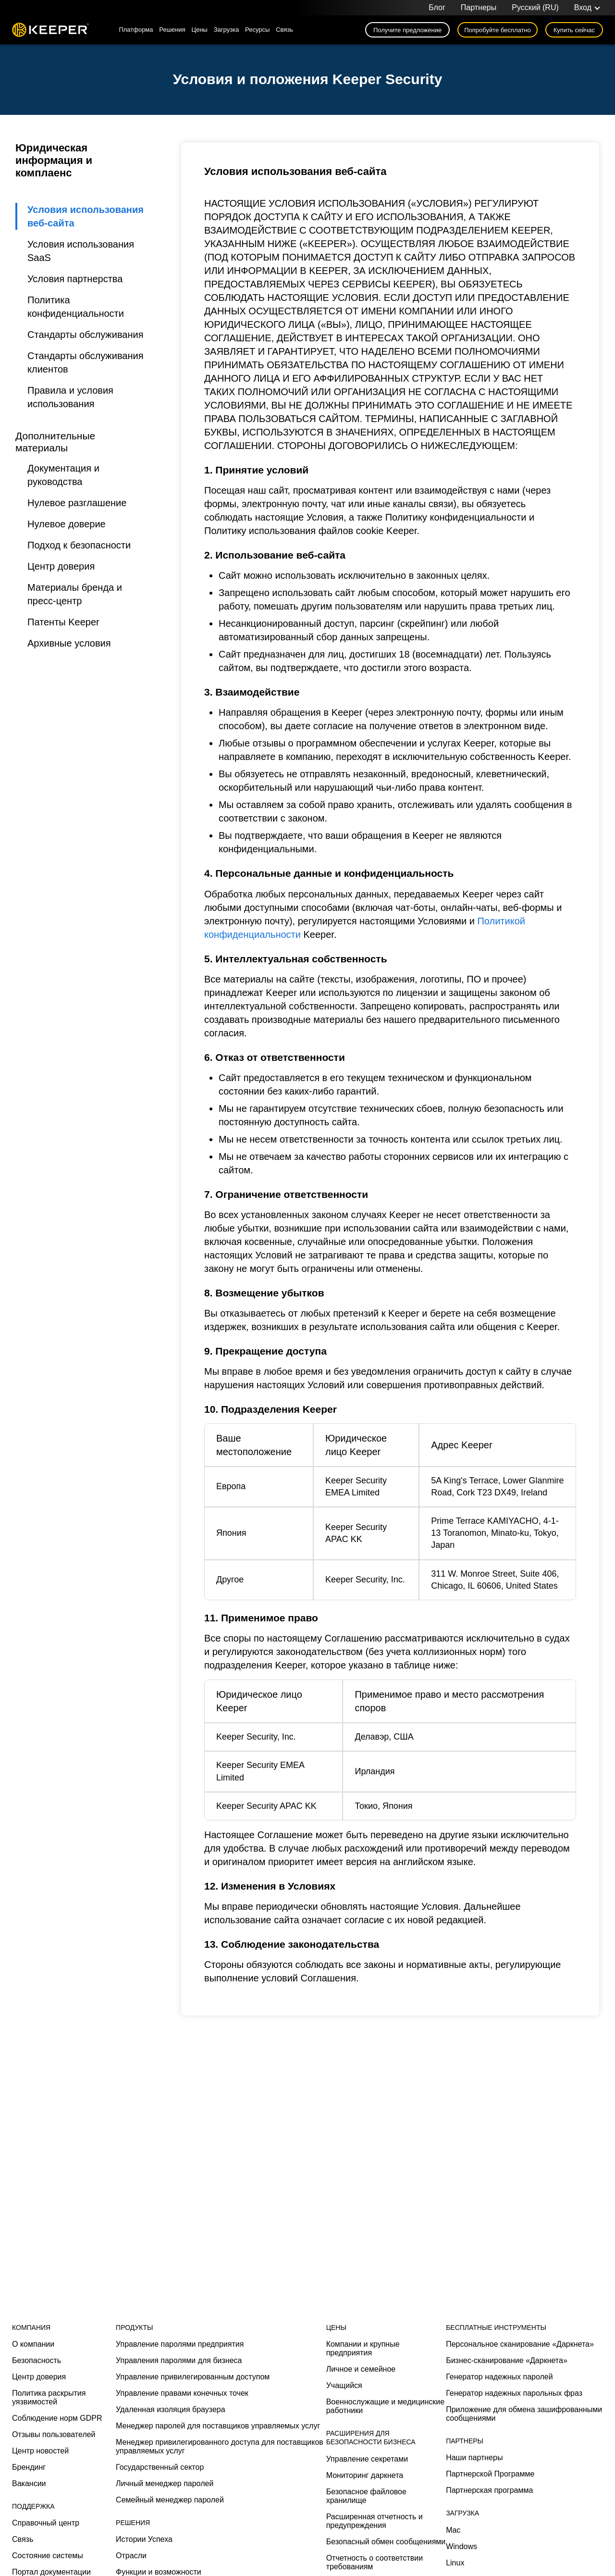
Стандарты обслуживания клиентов (85, 362)
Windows (461, 2546)
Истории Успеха (144, 2539)
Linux (455, 2563)
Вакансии (29, 2483)
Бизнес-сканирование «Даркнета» (506, 2360)
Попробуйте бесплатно (497, 30)
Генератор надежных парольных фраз (514, 2393)
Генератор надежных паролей (499, 2377)
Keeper (50, 30)
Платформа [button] (136, 29)
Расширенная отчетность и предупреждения (374, 2521)
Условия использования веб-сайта (85, 216)
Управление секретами (367, 2459)
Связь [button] (284, 29)
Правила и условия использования (70, 397)
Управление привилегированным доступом (193, 2377)
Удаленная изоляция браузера (170, 2409)
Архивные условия (69, 643)
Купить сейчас (574, 30)
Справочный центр (45, 2523)
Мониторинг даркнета (365, 2475)
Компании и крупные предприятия (363, 2348)
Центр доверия (61, 566)
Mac (453, 2530)
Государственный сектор (160, 2467)
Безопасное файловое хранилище (366, 2496)
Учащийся (344, 2385)
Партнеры (478, 7)
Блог (437, 7)
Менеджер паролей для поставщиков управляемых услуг (218, 2426)
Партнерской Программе (490, 2474)
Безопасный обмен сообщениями (386, 2542)
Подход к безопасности (79, 545)
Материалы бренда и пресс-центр (74, 594)
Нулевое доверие (66, 524)
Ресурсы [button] (257, 29)
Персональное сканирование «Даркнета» (520, 2344)
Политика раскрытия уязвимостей (49, 2397)
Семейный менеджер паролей (170, 2500)
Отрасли (131, 2555)
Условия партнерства (75, 279)
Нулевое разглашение (76, 503)
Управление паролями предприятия (180, 2344)
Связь (22, 2539)
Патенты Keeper (63, 622)
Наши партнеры (474, 2457)
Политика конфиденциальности (75, 307)
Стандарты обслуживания (85, 334)
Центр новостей (40, 2451)
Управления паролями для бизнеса (179, 2360)
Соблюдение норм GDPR (57, 2418)
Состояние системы (47, 2555)
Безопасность (36, 2360)
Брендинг (29, 2467)
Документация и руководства (63, 475)
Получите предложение (407, 30)
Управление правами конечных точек (182, 2393)
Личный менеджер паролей (164, 2483)
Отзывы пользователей (54, 2434)
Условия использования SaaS (80, 251)
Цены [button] (200, 29)
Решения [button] (172, 29)
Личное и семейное (361, 2369)
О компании (33, 2344)
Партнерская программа (489, 2490)
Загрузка (226, 29)
